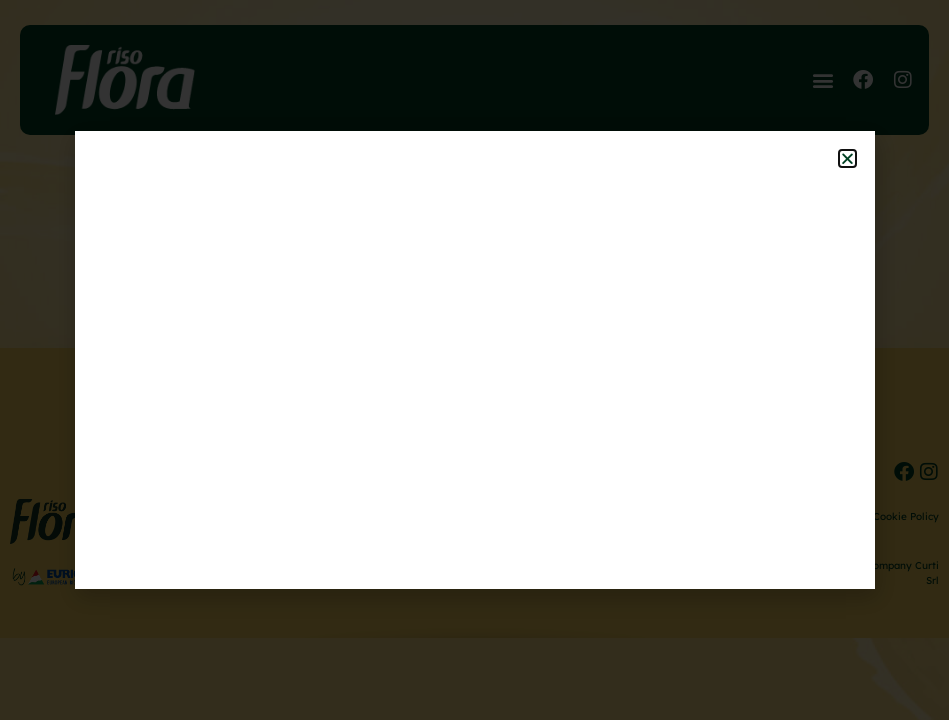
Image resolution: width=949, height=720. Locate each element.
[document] (474, 360)
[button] (847, 158)
